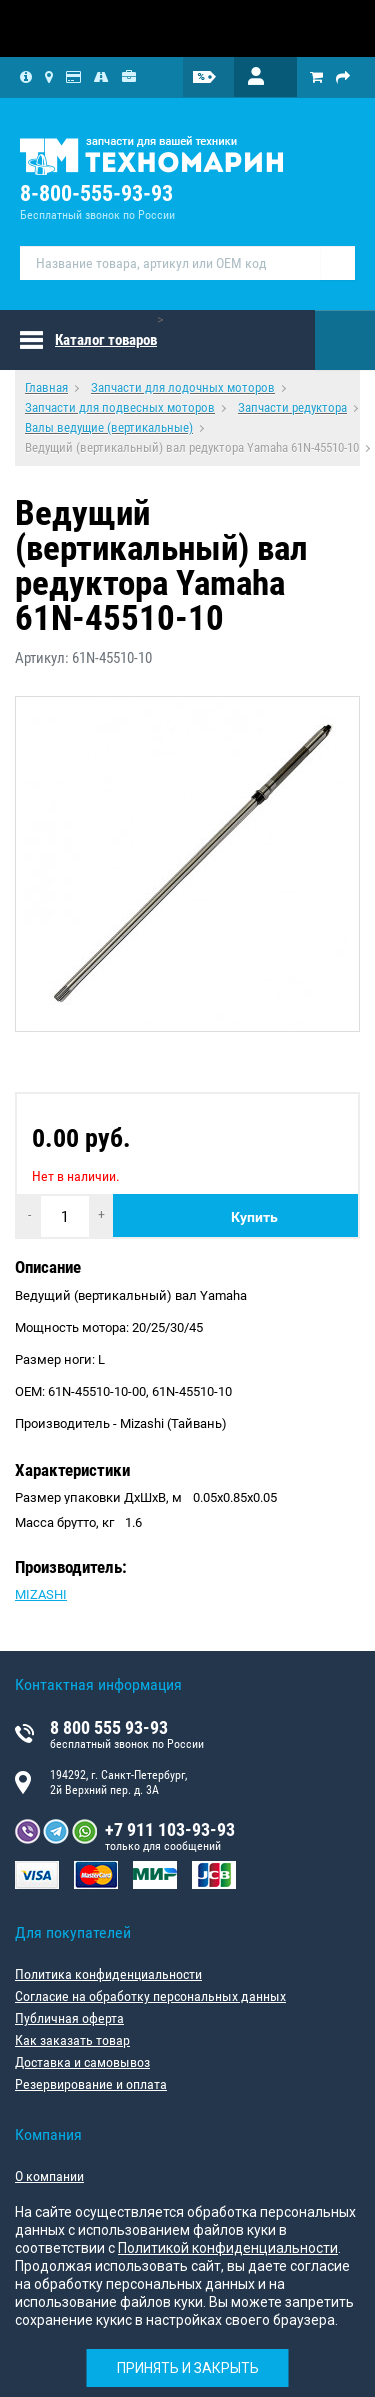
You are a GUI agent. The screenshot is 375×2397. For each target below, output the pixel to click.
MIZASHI (41, 1594)
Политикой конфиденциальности (228, 2248)
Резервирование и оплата (91, 2084)
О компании (49, 2176)
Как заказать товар (72, 2040)
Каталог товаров (106, 340)
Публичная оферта (69, 2018)
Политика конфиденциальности (108, 1974)
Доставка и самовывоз (82, 2062)
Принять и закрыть (188, 2368)
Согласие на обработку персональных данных (150, 1996)
